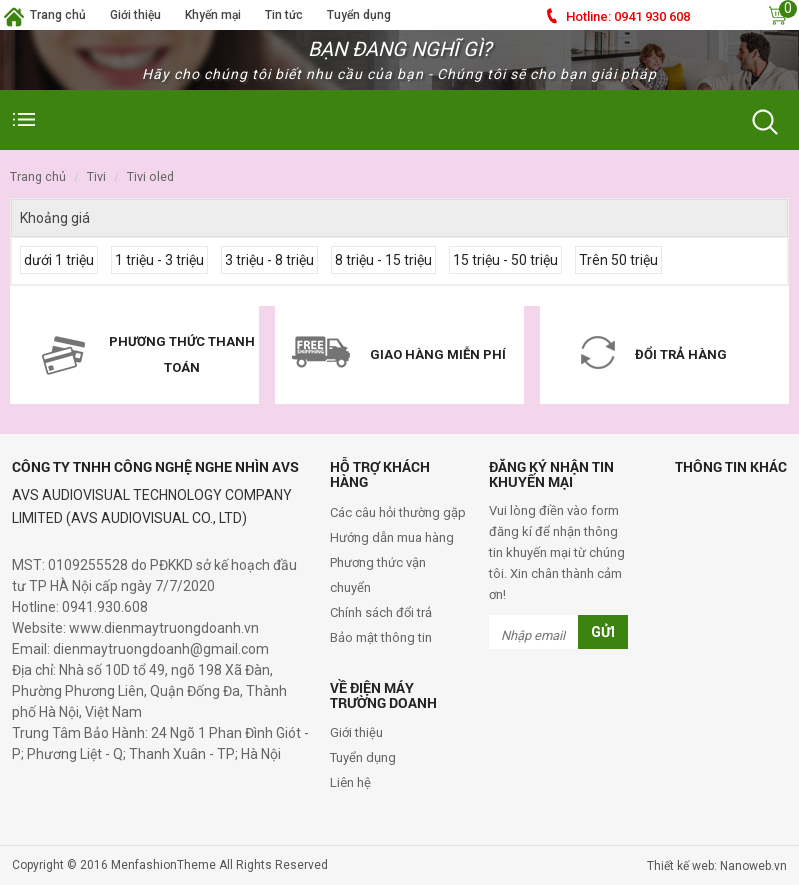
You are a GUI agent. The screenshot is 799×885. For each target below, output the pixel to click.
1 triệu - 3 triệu (159, 260)
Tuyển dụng (359, 15)
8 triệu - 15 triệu (383, 260)
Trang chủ (58, 15)
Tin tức (284, 15)
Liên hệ (350, 782)
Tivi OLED (150, 176)
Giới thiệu (135, 15)
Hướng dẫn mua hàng (392, 537)
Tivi (96, 176)
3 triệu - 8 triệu (269, 260)
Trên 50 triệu (618, 260)
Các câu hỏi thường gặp (398, 512)
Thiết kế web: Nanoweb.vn (717, 866)
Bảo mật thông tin (381, 637)
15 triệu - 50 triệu (505, 260)
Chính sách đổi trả (381, 612)
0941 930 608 (628, 16)
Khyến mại (213, 15)
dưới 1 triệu (59, 260)
